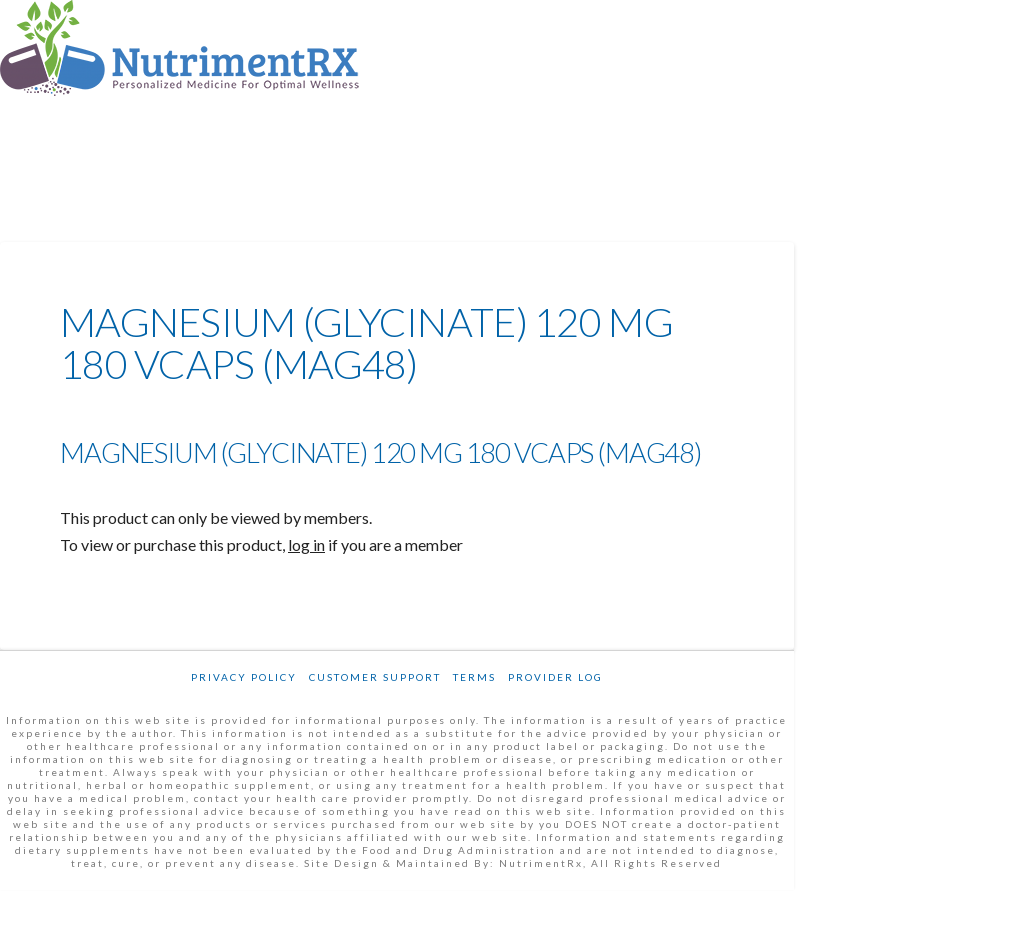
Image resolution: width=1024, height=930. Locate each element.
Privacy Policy (244, 677)
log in (306, 544)
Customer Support (375, 677)
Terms (474, 677)
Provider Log (555, 677)
